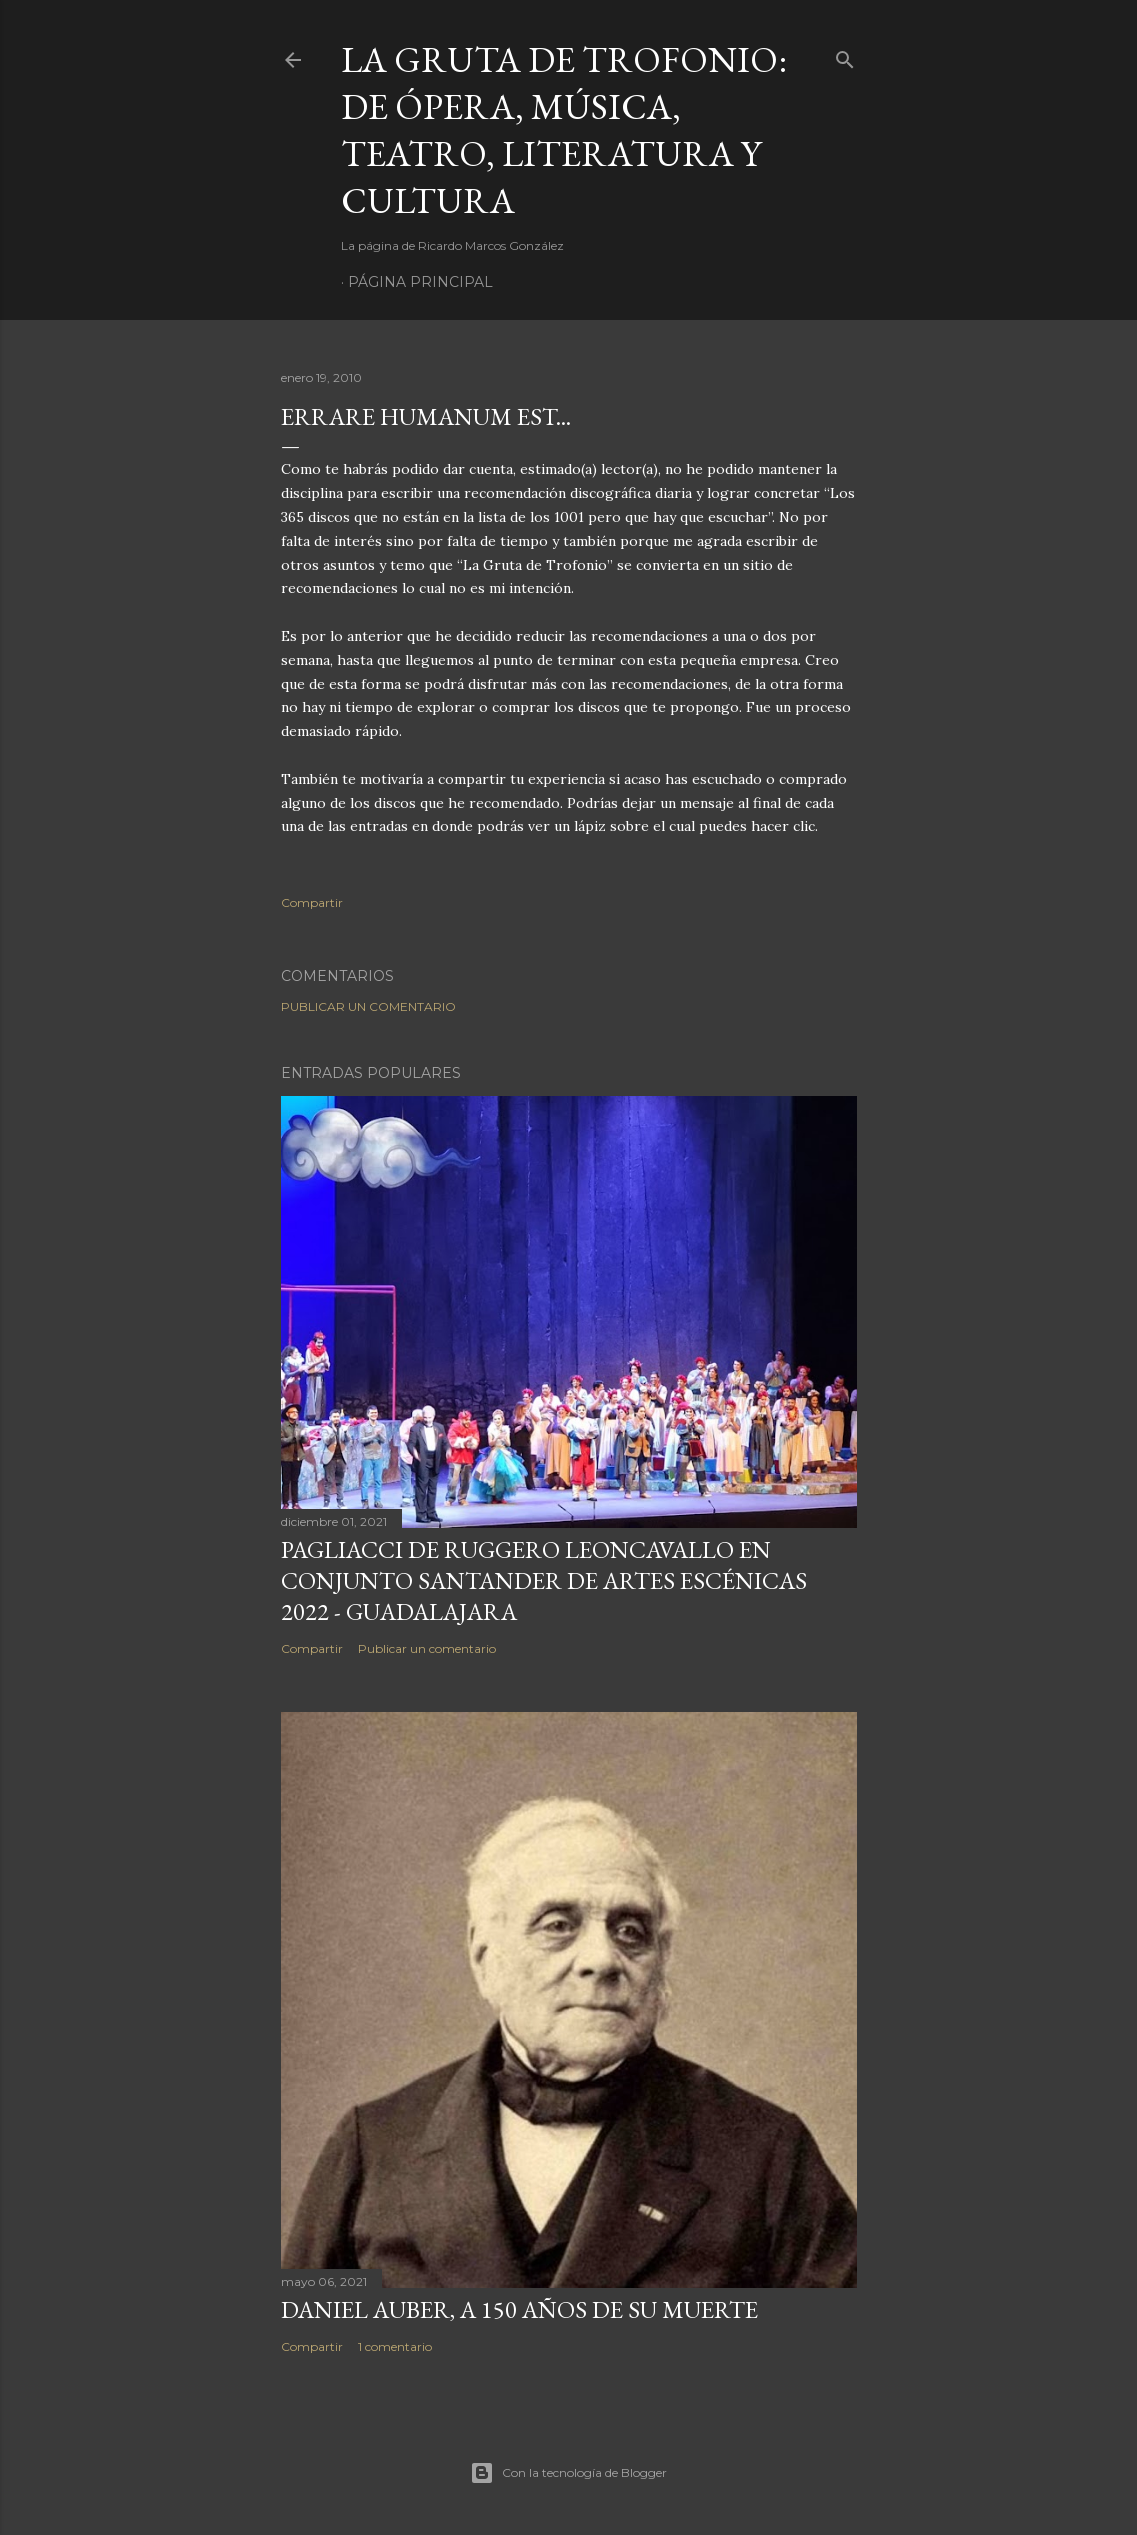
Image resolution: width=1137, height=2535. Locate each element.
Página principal (420, 282)
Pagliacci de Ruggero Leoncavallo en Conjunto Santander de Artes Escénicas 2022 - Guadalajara (544, 1580)
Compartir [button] (312, 902)
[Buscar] (845, 55)
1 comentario (395, 2346)
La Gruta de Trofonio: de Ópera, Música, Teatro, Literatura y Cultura (564, 130)
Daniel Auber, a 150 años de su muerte (519, 2309)
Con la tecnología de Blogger (568, 2473)
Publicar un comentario (368, 1006)
